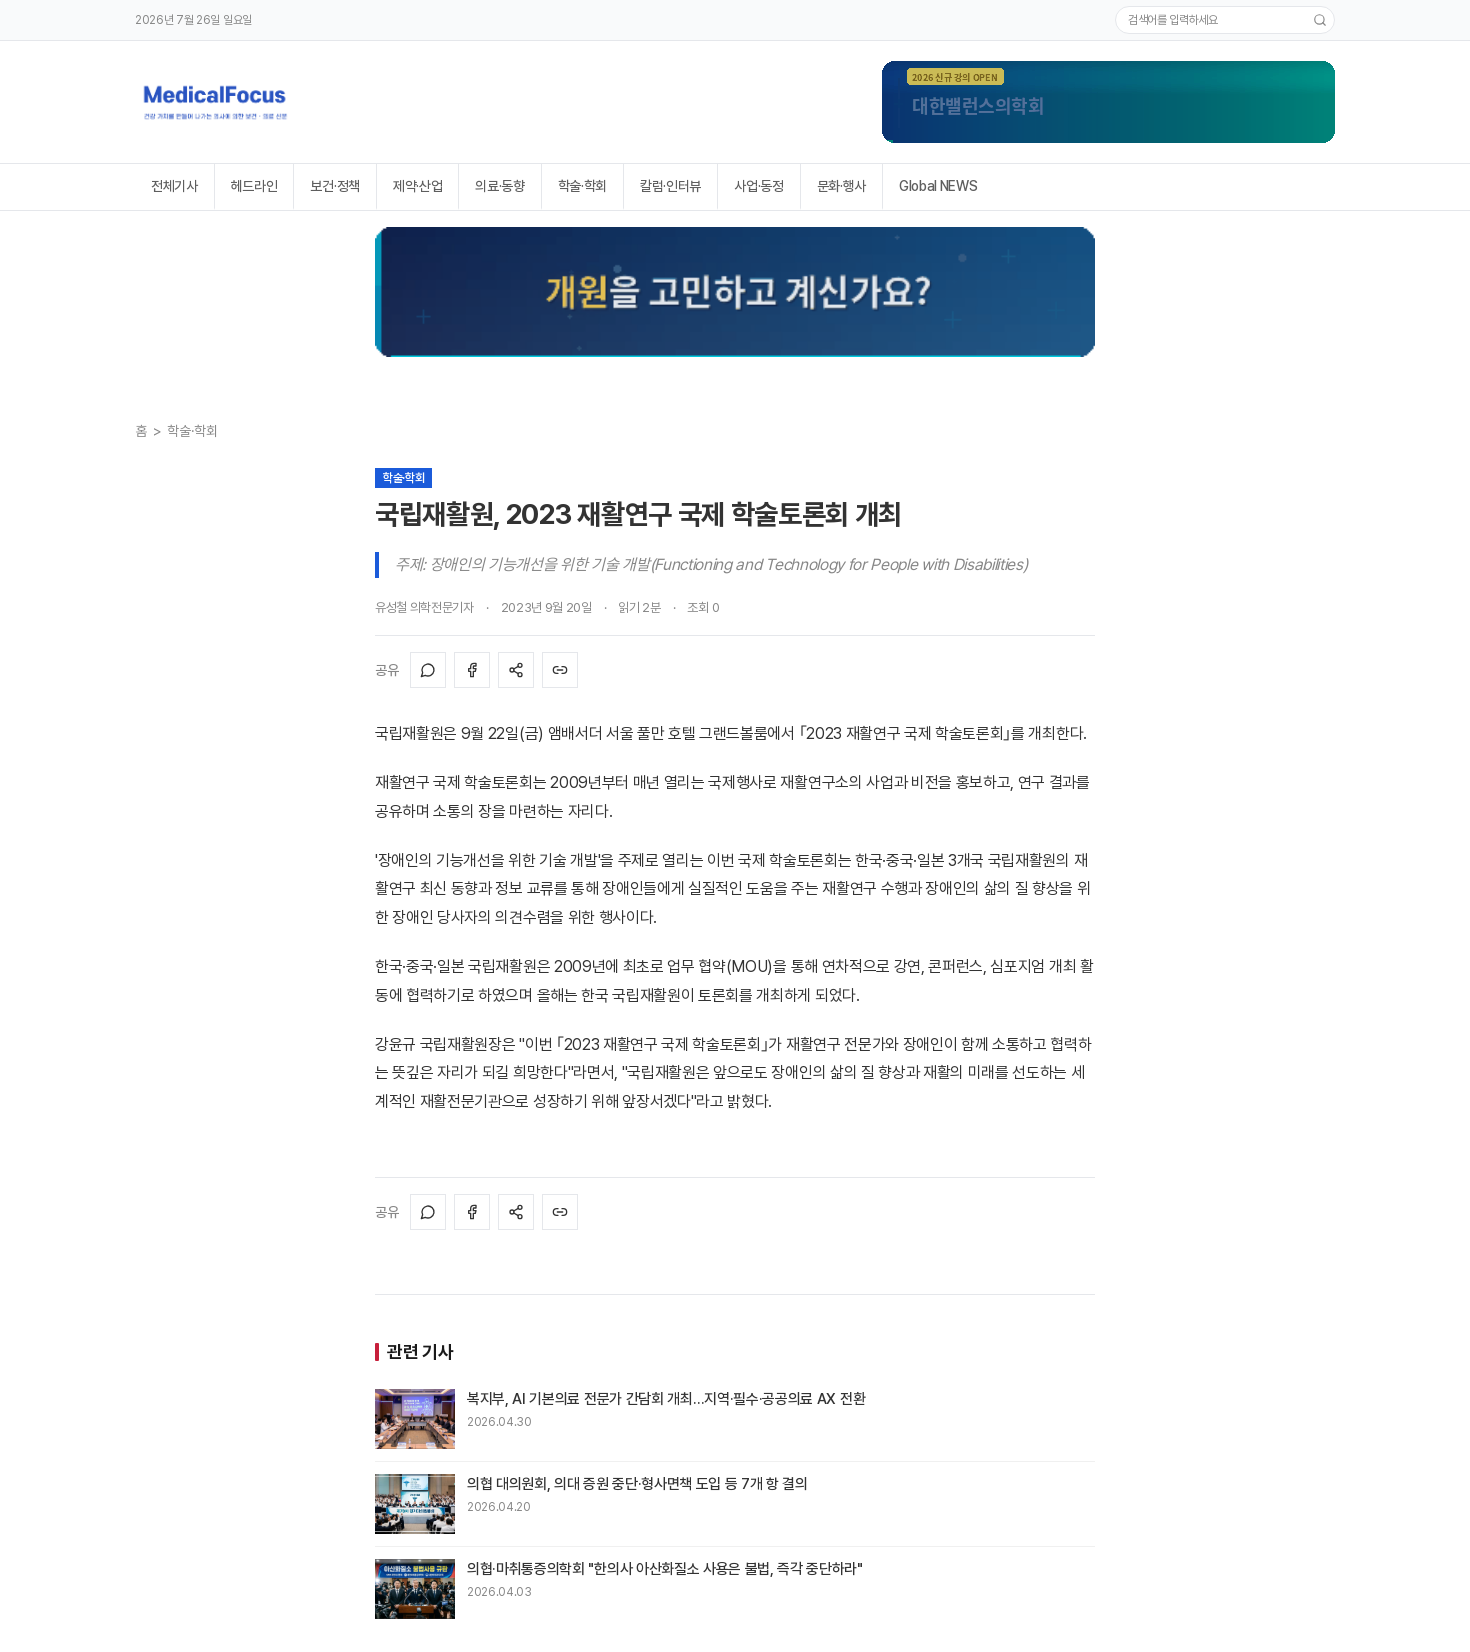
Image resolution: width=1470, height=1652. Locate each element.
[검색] (1320, 20)
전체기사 (174, 186)
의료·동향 (499, 186)
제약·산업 (417, 186)
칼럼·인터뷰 (670, 186)
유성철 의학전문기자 (424, 607)
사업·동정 (758, 186)
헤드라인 (254, 186)
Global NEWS (938, 186)
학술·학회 (582, 186)
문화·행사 (841, 186)
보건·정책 (334, 186)
